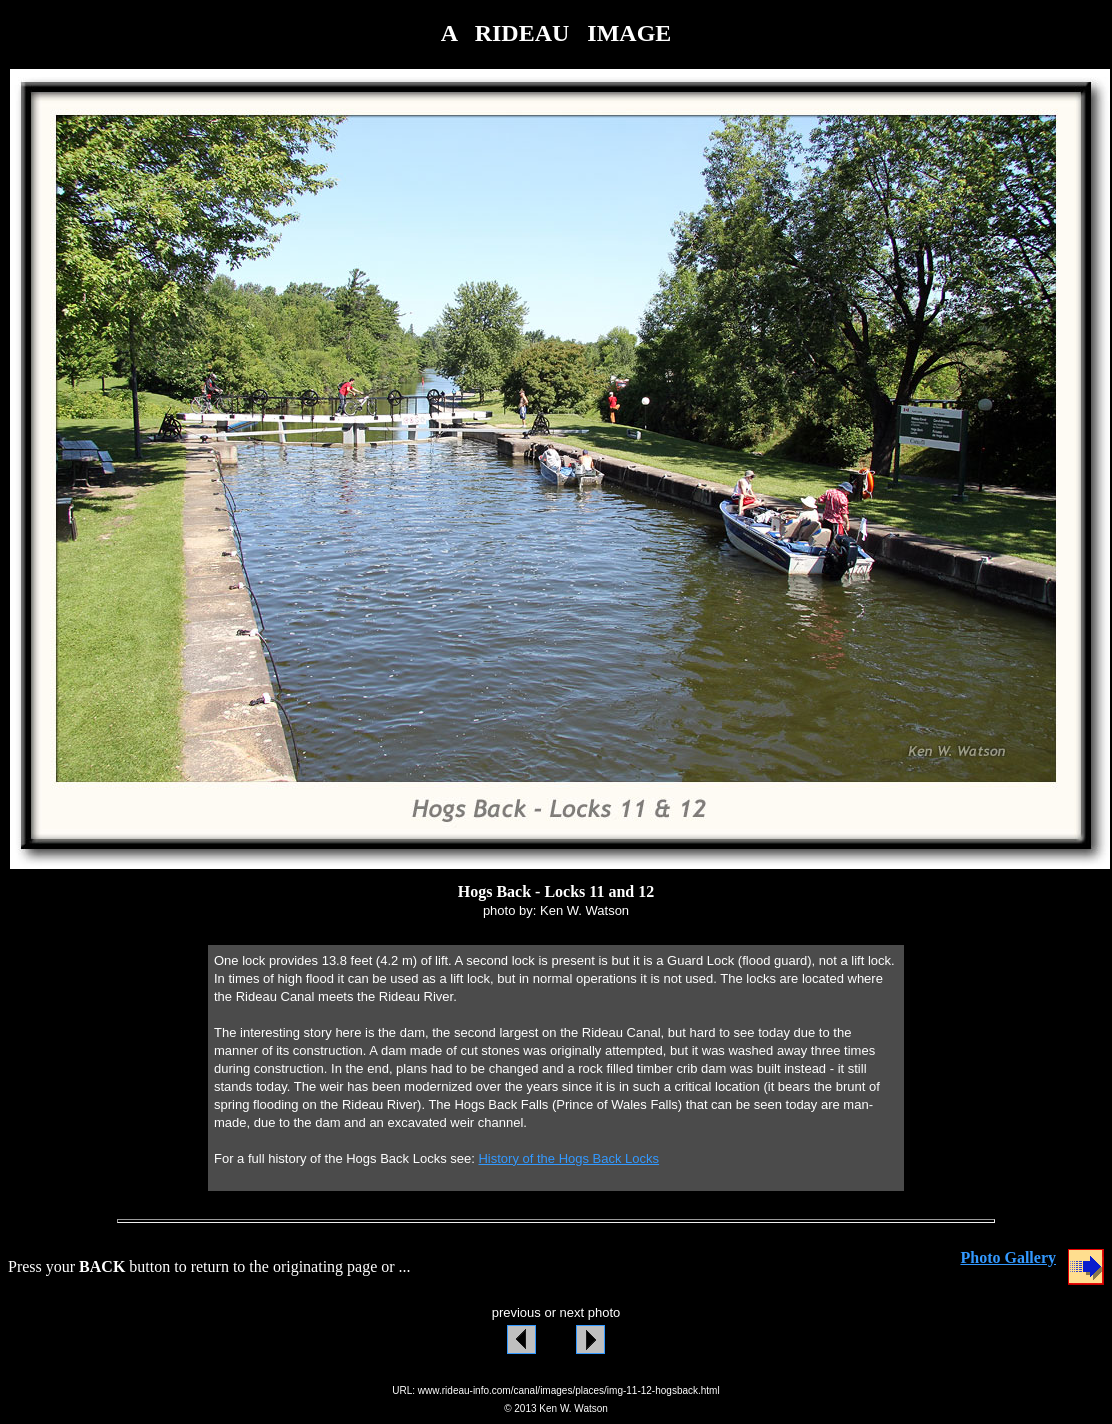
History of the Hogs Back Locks (568, 1158)
